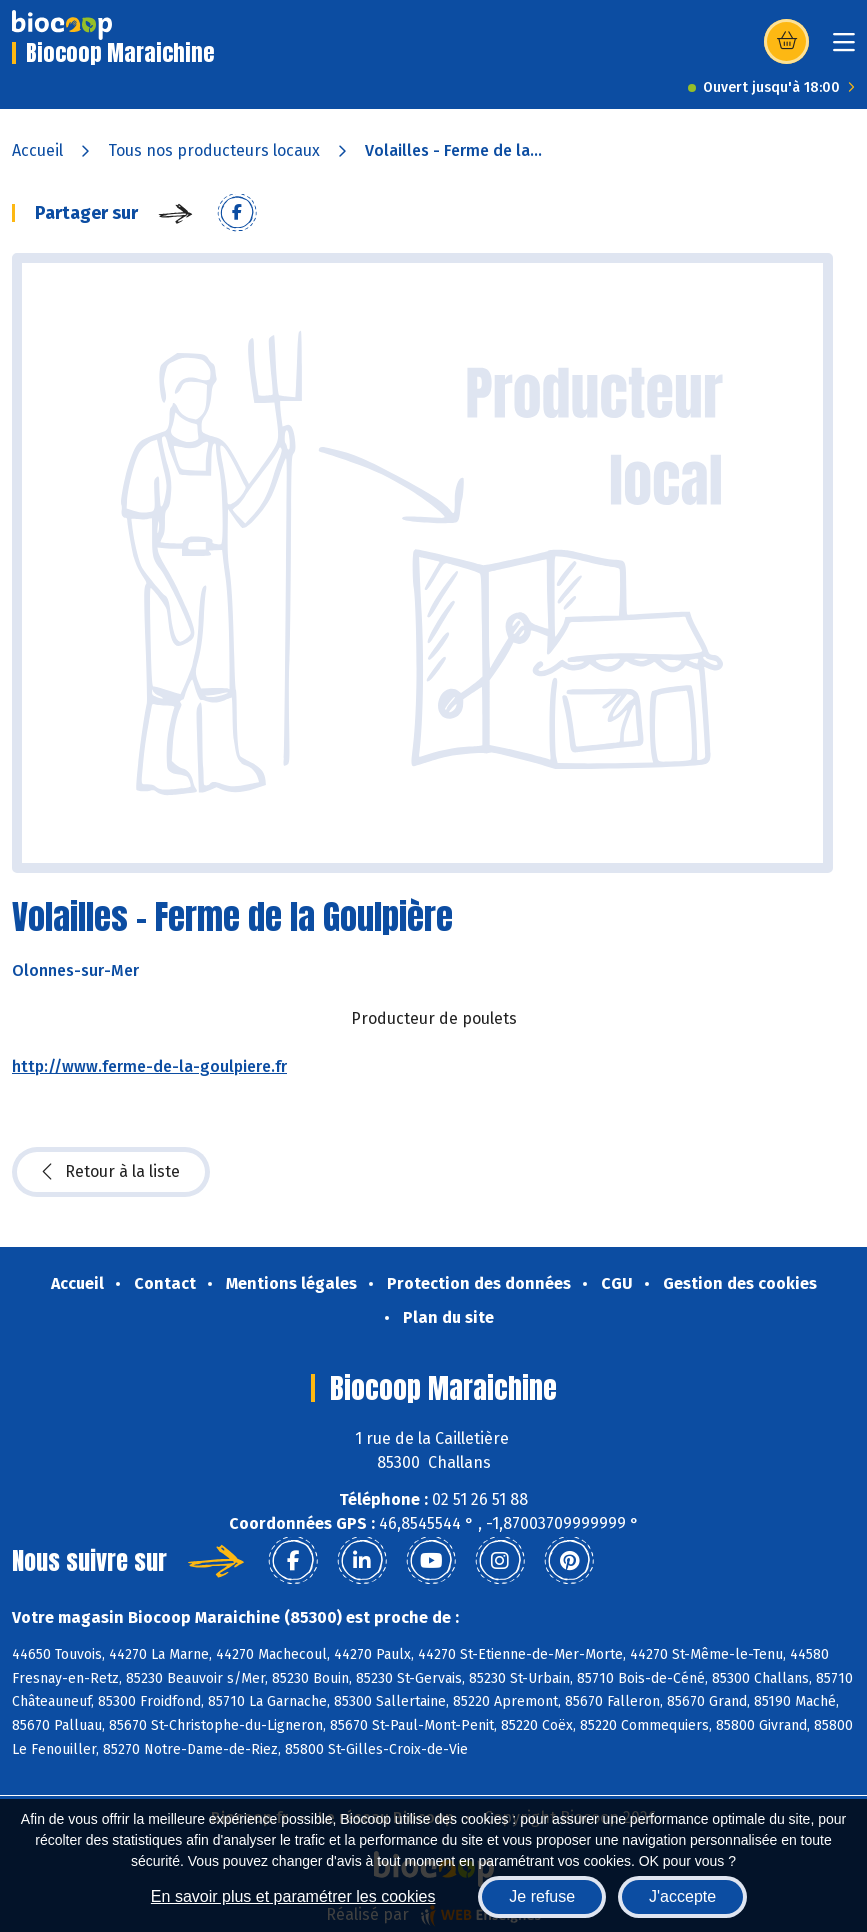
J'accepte (682, 1896)
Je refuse (542, 1896)
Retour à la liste (111, 1172)
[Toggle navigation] (844, 48)
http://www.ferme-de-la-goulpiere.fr (149, 1066)
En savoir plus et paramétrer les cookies (293, 1896)
